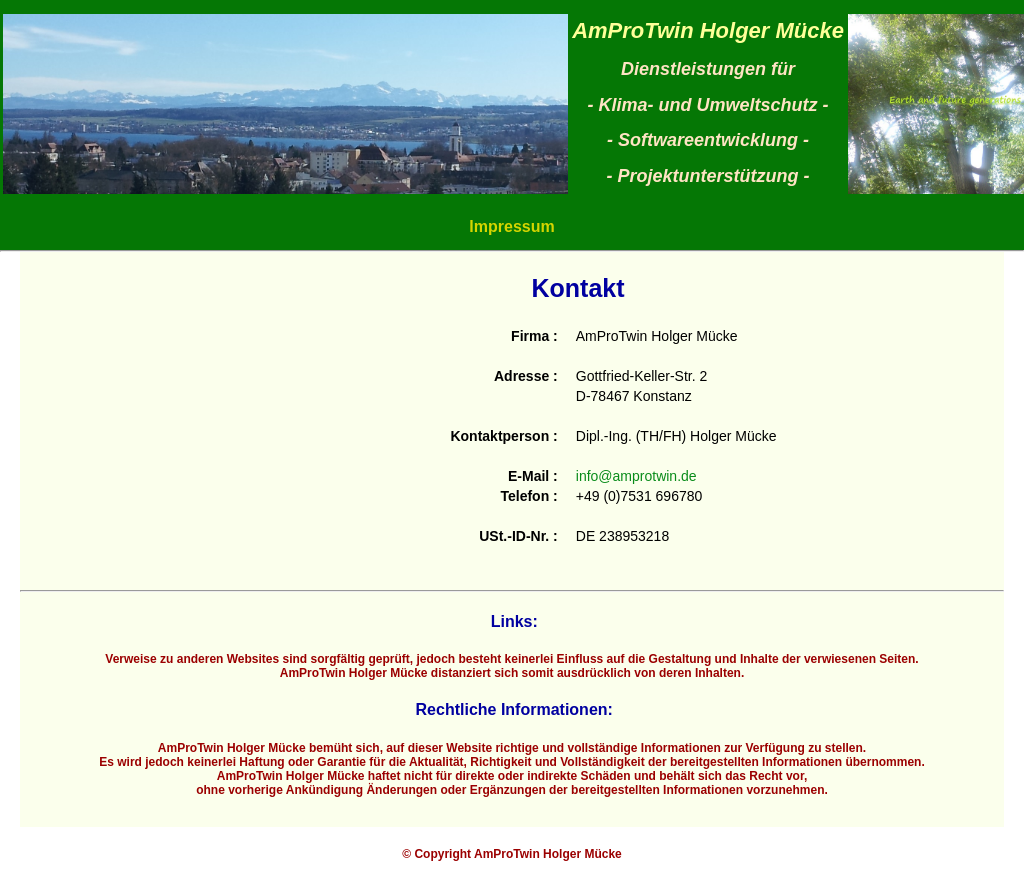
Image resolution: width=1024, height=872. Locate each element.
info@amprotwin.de (636, 476)
